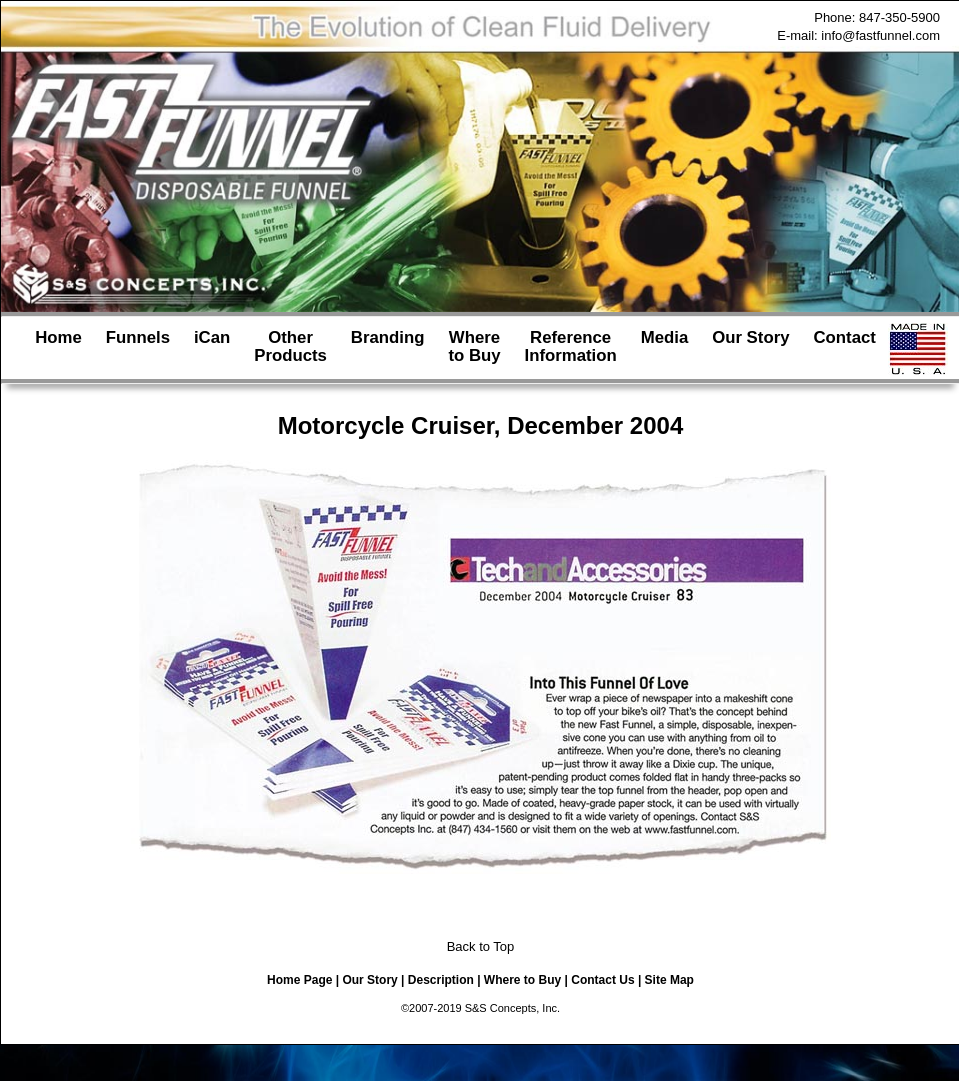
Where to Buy (522, 980)
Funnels (138, 347)
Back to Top (481, 946)
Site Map (669, 980)
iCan (212, 347)
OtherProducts (290, 347)
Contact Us (602, 980)
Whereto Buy (474, 347)
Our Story (750, 347)
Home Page (299, 980)
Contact (844, 347)
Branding (388, 347)
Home (58, 347)
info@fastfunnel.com (880, 35)
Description (441, 980)
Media (665, 347)
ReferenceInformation (570, 347)
